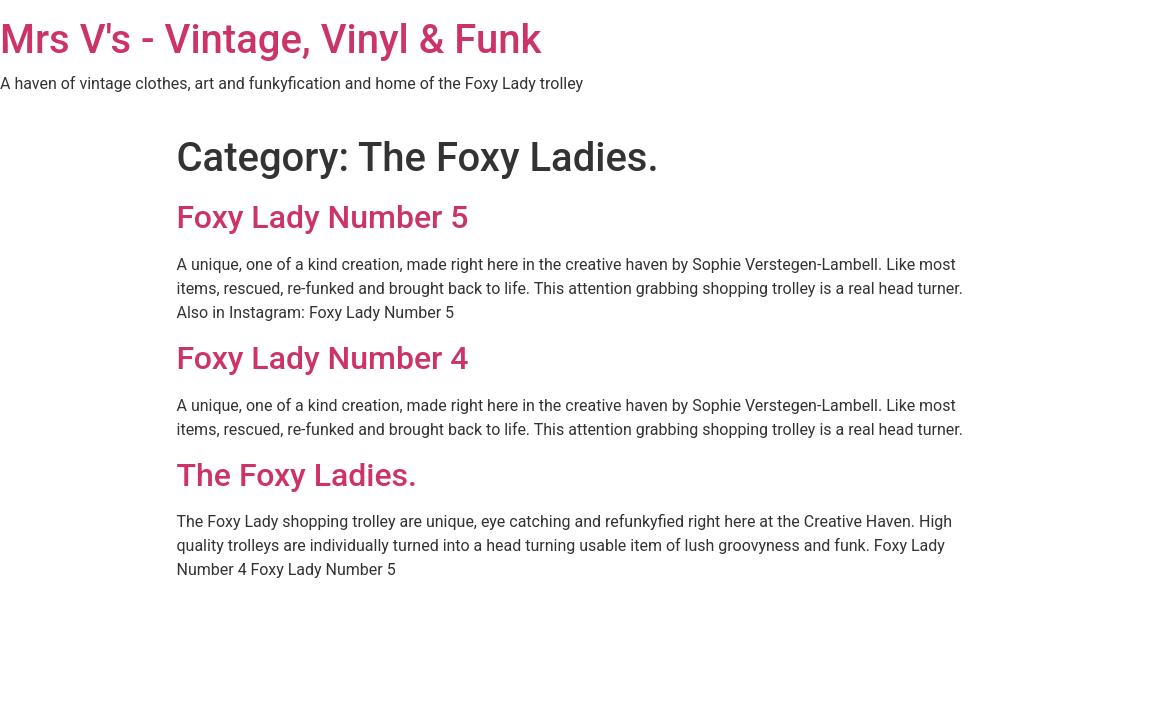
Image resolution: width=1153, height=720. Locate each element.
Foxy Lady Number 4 (323, 358)
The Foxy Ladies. (297, 475)
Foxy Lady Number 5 (323, 217)
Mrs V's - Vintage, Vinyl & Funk (270, 39)
